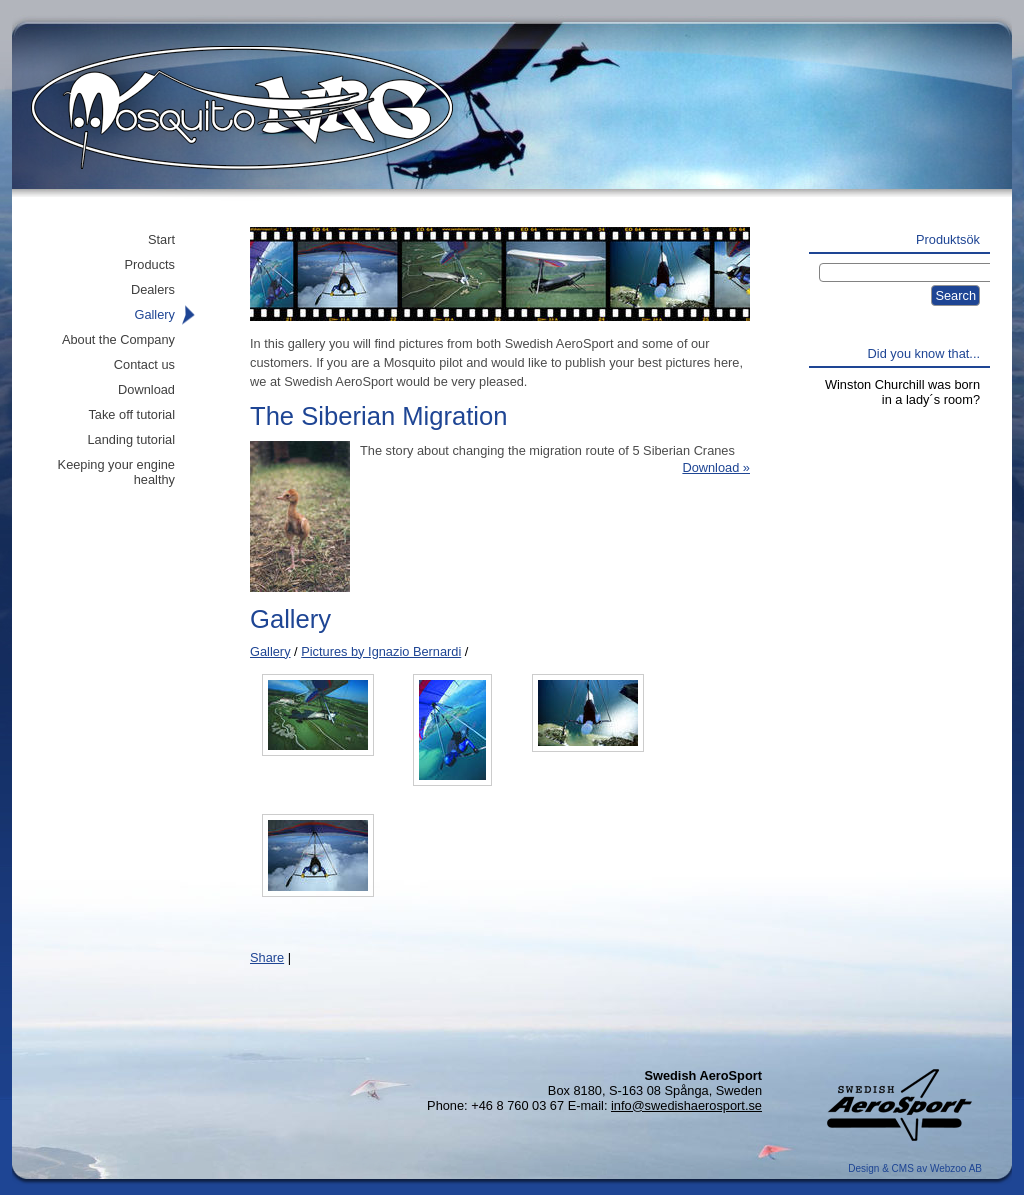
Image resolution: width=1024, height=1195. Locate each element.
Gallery (270, 651)
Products (149, 264)
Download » (716, 467)
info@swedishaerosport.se (686, 1105)
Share (267, 957)
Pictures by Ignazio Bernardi (381, 651)
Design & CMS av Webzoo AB (915, 1168)
